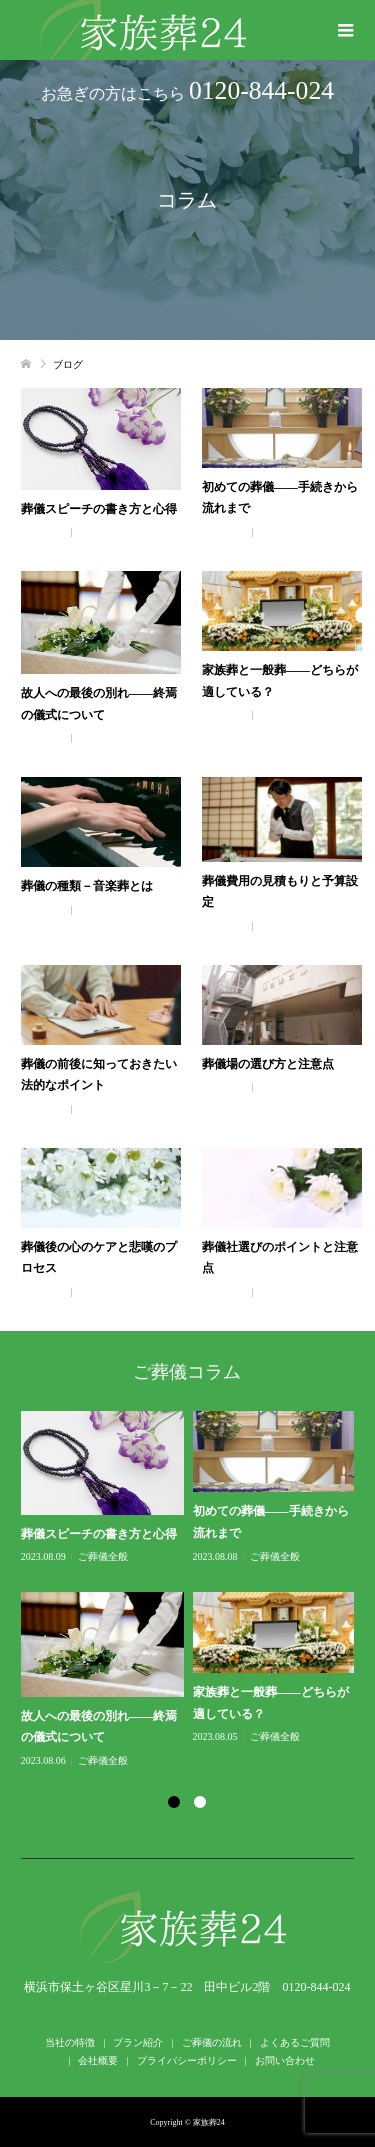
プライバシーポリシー (187, 2060)
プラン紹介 (138, 2042)
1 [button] (174, 1802)
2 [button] (200, 1802)
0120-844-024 (261, 90)
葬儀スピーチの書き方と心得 (99, 509)
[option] (192, 1590)
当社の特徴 (70, 2042)
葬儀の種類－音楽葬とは (87, 886)
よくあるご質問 (295, 2042)
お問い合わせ (285, 2060)
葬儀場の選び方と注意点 (268, 1064)
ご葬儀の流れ (212, 2042)
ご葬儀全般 (103, 531)
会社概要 (98, 2060)
